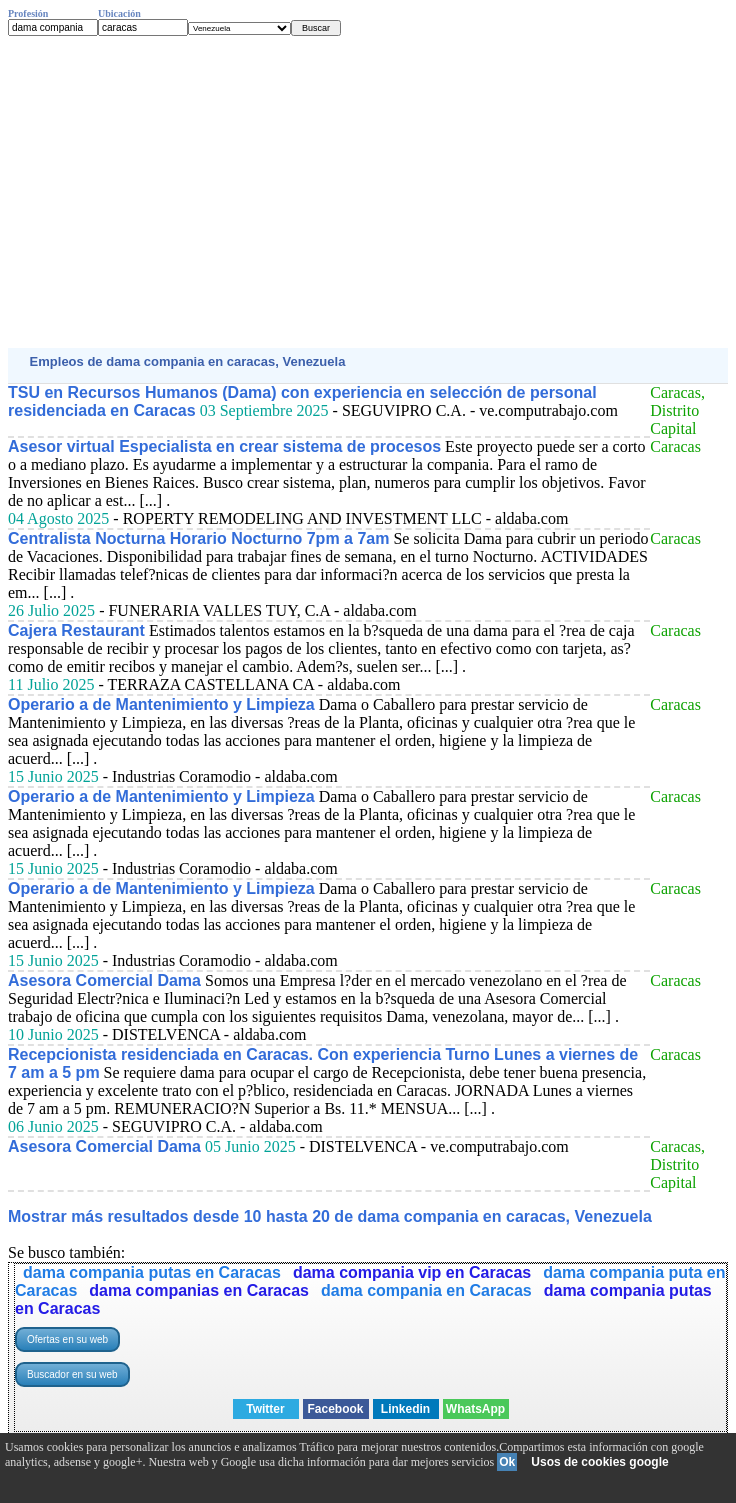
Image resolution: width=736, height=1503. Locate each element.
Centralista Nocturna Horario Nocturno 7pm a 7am (198, 538)
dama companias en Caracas (199, 1290)
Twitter (265, 1409)
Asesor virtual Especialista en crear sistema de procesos (224, 446)
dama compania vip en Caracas (412, 1272)
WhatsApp (475, 1409)
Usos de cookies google (599, 1462)
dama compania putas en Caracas (152, 1272)
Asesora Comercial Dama (104, 980)
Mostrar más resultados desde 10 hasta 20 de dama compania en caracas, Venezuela (330, 1216)
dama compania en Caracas (426, 1290)
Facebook (335, 1409)
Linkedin (405, 1409)
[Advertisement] (368, 192)
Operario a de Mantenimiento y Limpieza (161, 704)
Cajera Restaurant (76, 630)
